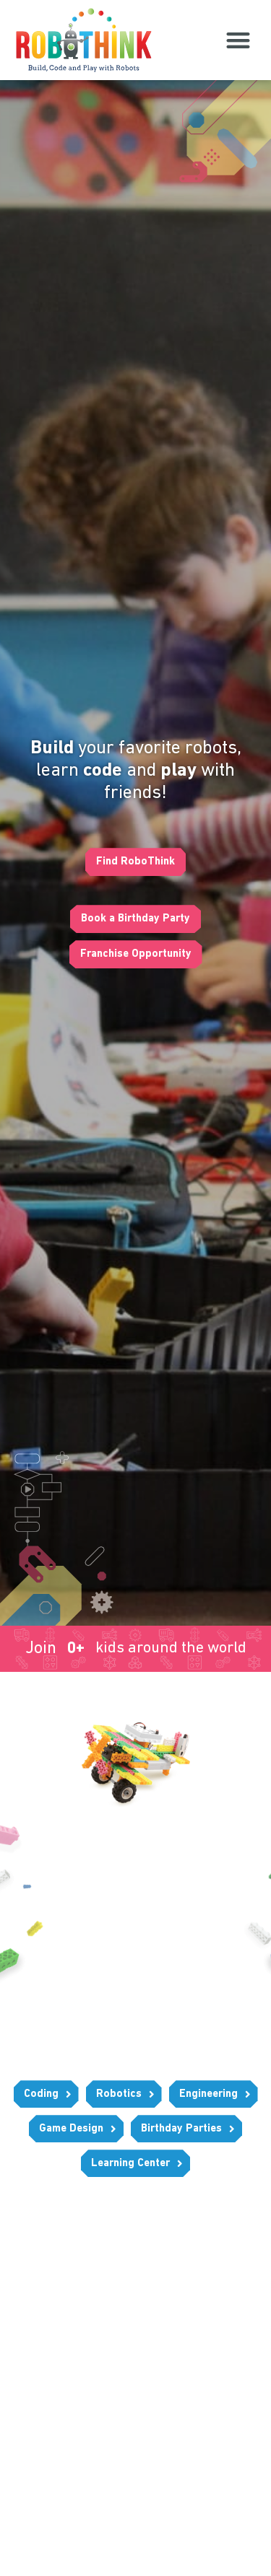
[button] (238, 40)
